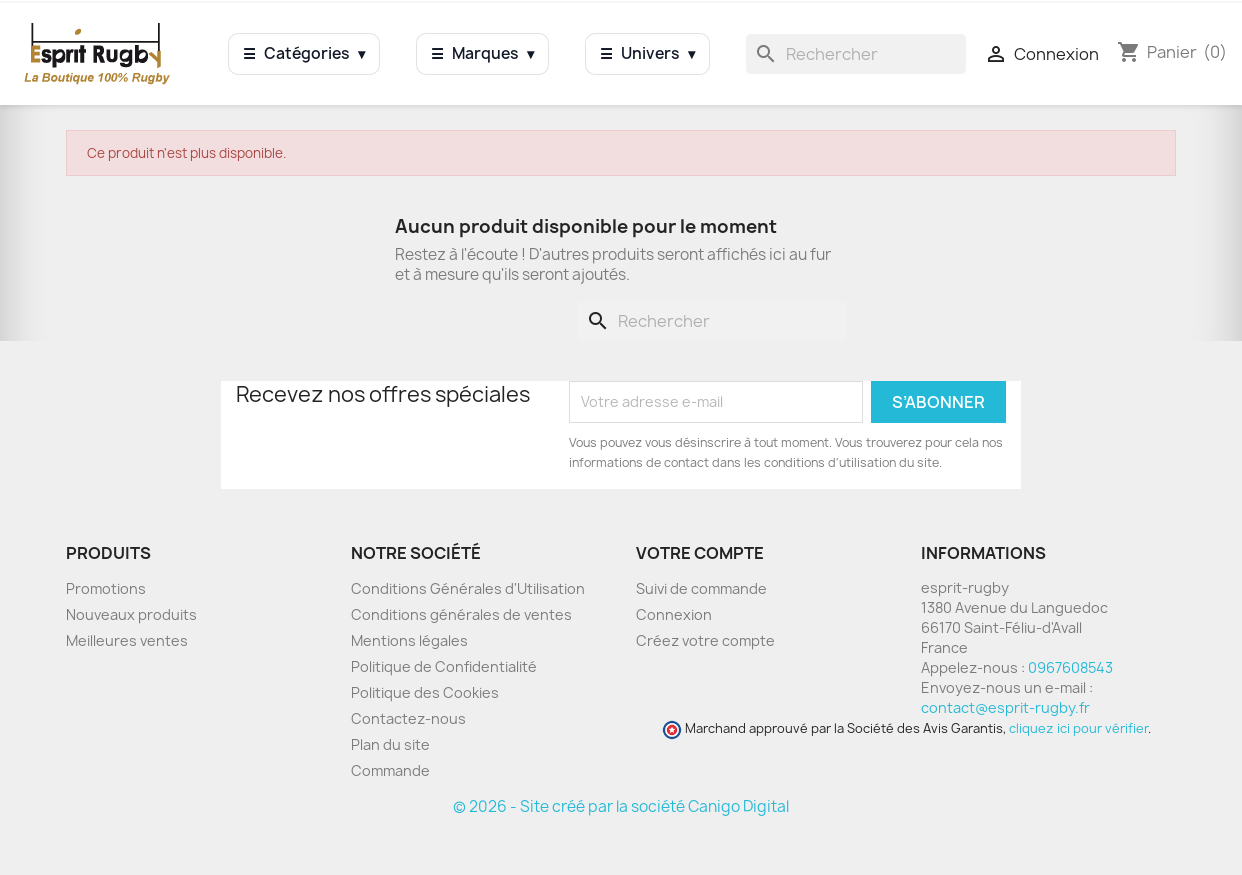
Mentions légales (409, 640)
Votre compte (700, 553)
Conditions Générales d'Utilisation (468, 588)
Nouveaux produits (131, 614)
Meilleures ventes (127, 640)
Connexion (674, 614)
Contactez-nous (408, 718)
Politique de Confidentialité (444, 666)
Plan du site (390, 744)
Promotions (106, 588)
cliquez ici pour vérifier (1078, 728)
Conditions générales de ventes (461, 614)
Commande (390, 770)
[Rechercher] (856, 54)
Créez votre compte (705, 640)
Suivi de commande (701, 588)
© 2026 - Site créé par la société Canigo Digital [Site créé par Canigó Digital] (621, 806)
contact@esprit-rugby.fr (1005, 707)
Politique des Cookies (425, 692)
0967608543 (1070, 667)
